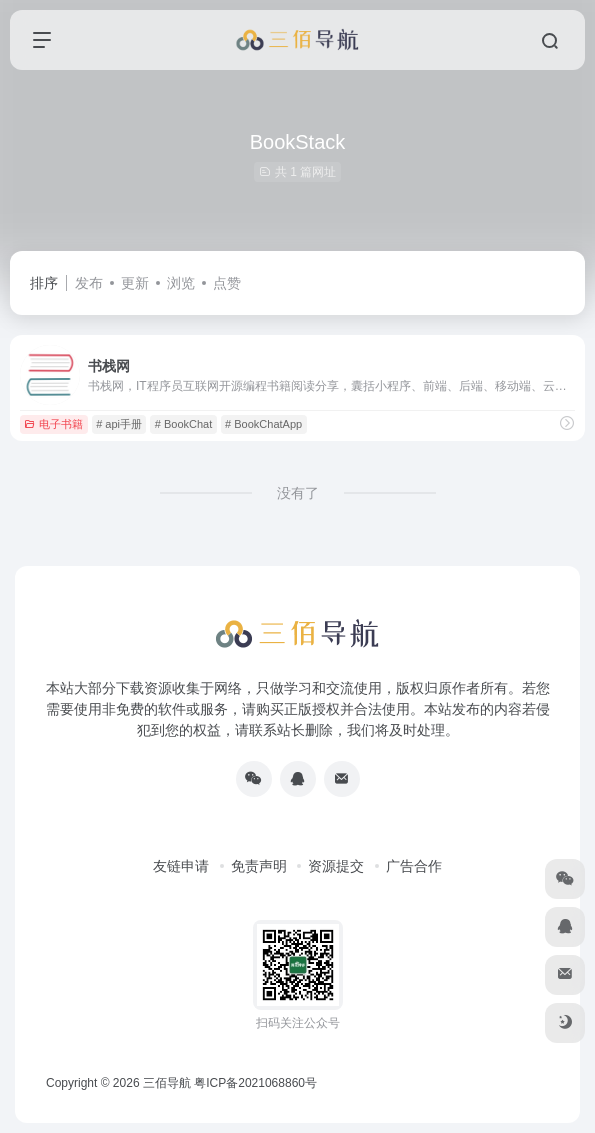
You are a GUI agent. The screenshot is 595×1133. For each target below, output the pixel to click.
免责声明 (259, 866)
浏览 (181, 283)
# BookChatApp (263, 424)
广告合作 (414, 866)
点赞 (227, 283)
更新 (135, 283)
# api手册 (119, 424)
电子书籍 (53, 424)
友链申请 (181, 866)
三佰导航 (167, 1083)
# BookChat (183, 424)
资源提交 (336, 866)
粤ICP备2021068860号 (255, 1083)
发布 (89, 283)
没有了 (298, 493)
